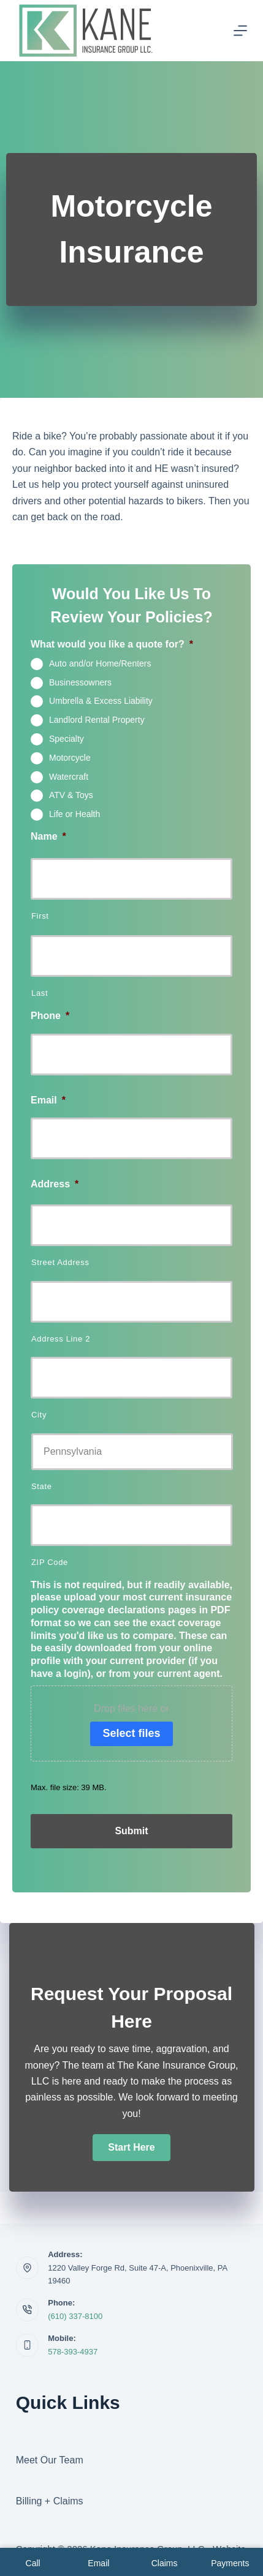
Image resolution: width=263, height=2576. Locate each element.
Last (39, 993)
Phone (50, 1015)
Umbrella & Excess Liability (101, 701)
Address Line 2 (60, 1338)
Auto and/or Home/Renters (100, 663)
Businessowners (80, 682)
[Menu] (240, 30)
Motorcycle (70, 757)
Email (48, 1100)
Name (48, 836)
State (41, 1486)
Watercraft (68, 776)
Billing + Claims (49, 2501)
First (40, 915)
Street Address (60, 1262)
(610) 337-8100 (75, 2316)
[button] (131, 2147)
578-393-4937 (72, 2351)
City (39, 1414)
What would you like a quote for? (112, 644)
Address (54, 1184)
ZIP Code (49, 1562)
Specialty (66, 739)
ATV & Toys (71, 795)
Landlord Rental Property (97, 720)
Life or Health (74, 814)
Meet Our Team (49, 2460)
